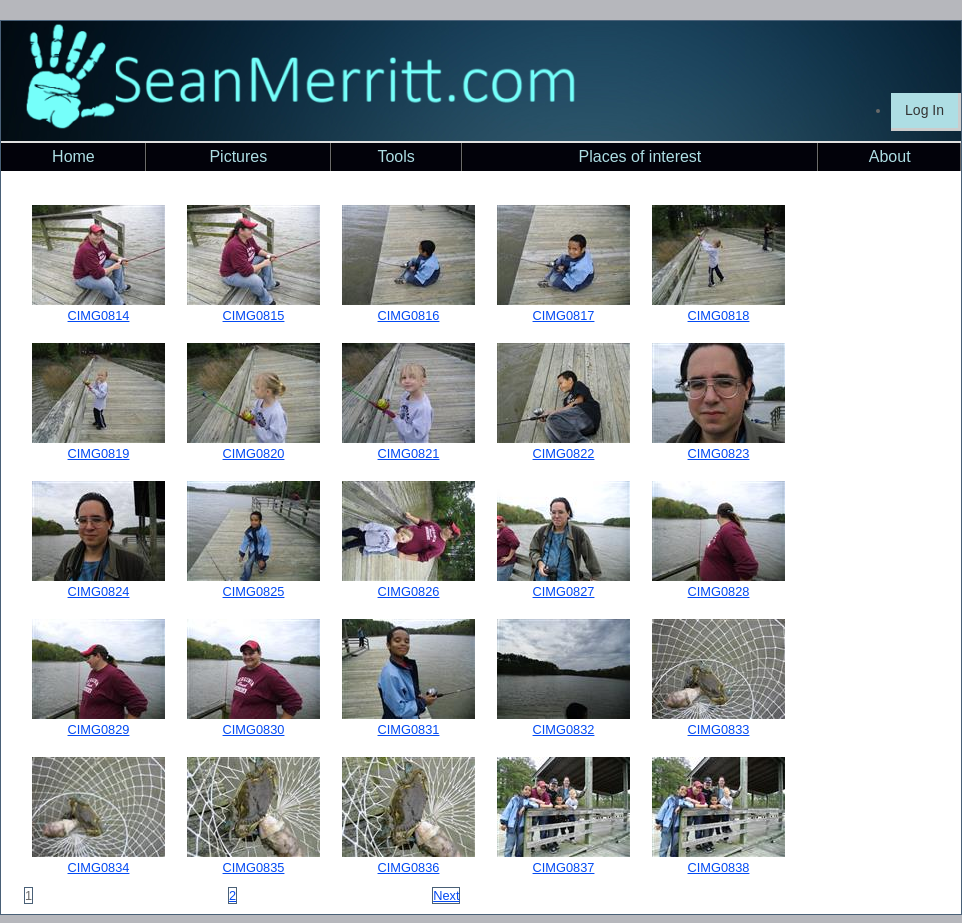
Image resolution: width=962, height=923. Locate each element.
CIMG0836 (409, 867)
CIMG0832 (564, 729)
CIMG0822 (564, 453)
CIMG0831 (409, 729)
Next (446, 895)
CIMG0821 (409, 453)
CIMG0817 (564, 315)
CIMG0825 (254, 591)
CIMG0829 (99, 729)
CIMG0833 (719, 729)
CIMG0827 (564, 591)
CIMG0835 (254, 867)
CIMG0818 (719, 315)
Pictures (238, 156)
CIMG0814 (99, 315)
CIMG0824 (99, 591)
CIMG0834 (99, 867)
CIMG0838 (719, 867)
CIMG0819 (99, 453)
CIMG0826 (409, 591)
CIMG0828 (719, 591)
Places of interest (640, 156)
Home (73, 156)
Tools (395, 156)
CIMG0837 (564, 867)
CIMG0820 (254, 453)
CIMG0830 (254, 729)
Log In (924, 110)
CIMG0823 (719, 453)
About (890, 156)
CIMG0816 (409, 315)
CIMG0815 (254, 315)
